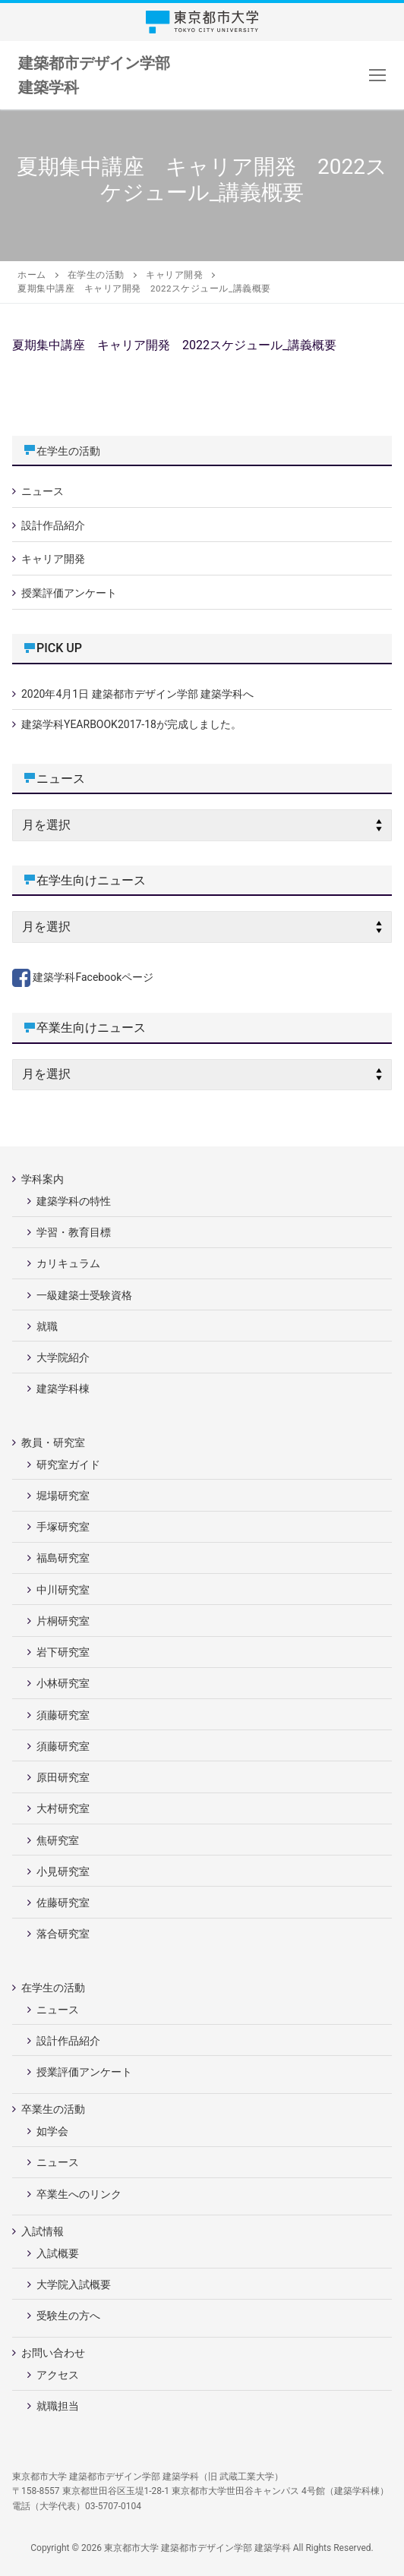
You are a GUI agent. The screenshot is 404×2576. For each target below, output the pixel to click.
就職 (47, 1326)
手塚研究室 (63, 1527)
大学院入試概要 (73, 2284)
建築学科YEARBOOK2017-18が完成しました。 (131, 724)
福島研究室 (63, 1558)
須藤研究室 (63, 1715)
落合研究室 (63, 1934)
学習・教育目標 (73, 1232)
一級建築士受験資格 (84, 1295)
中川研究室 (63, 1590)
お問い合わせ (54, 2353)
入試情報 (43, 2231)
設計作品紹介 (53, 525)
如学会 (52, 2131)
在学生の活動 (68, 451)
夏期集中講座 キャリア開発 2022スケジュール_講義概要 (174, 345)
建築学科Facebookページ (82, 977)
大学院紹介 (63, 1357)
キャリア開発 (53, 559)
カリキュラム (68, 1263)
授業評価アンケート (69, 593)
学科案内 (43, 1179)
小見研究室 (63, 1871)
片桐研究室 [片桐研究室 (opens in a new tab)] (63, 1621)
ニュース (42, 491)
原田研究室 (63, 1777)
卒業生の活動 (54, 2109)
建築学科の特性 (73, 1201)
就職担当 (57, 2406)
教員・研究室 (54, 1442)
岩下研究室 (63, 1652)
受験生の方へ (68, 2316)
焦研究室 (57, 1840)
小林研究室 (63, 1683)
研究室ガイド (68, 1464)
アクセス (57, 2375)
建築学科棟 (63, 1389)
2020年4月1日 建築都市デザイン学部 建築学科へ (137, 694)
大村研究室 (63, 1808)
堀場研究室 (63, 1496)
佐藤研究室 (63, 1903)
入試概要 (57, 2253)
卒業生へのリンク (79, 2194)
